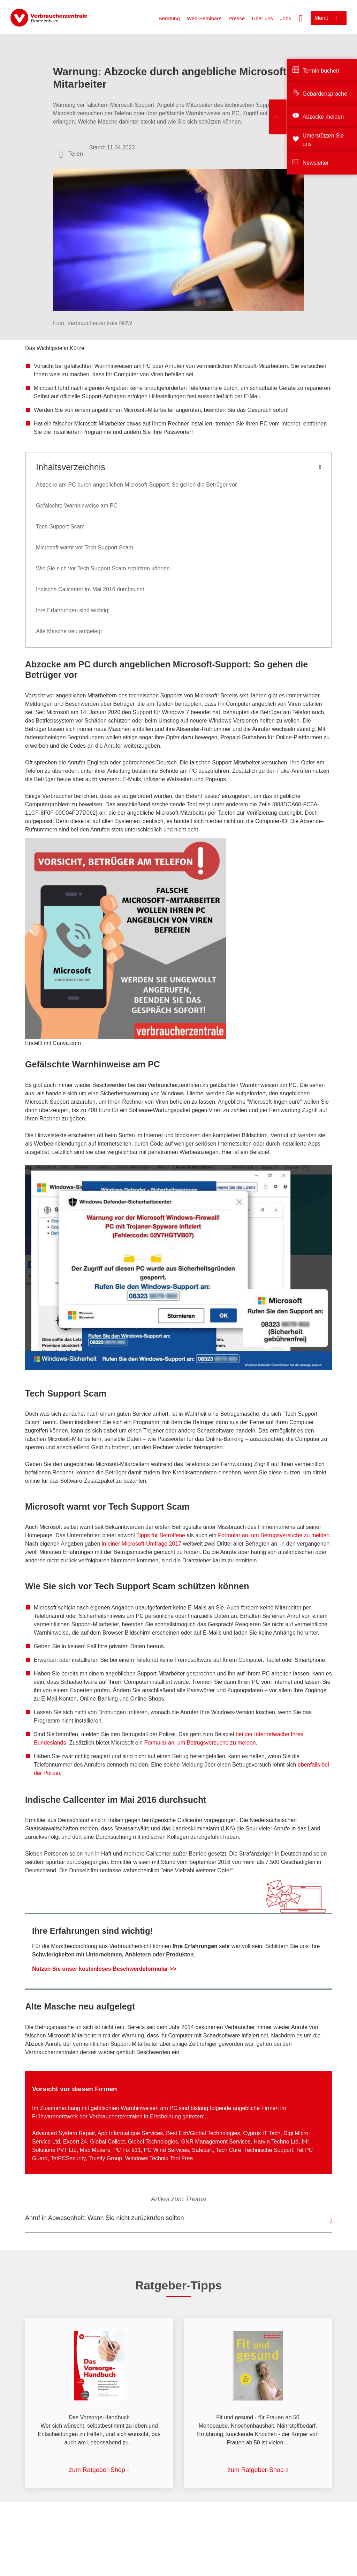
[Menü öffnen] (329, 18)
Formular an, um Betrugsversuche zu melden (273, 1535)
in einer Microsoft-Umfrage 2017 (142, 1544)
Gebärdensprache (325, 94)
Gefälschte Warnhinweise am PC (76, 506)
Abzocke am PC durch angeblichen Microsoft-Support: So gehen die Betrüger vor (136, 485)
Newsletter (316, 163)
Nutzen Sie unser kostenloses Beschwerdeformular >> (104, 1969)
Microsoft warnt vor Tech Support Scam (84, 547)
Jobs (285, 18)
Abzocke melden (323, 117)
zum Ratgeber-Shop (97, 2469)
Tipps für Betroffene (160, 1535)
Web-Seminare (204, 18)
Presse (237, 18)
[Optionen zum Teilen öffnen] (71, 153)
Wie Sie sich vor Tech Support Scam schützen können (103, 568)
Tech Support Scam (60, 527)
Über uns (262, 18)
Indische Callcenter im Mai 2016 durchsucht (90, 589)
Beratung (169, 18)
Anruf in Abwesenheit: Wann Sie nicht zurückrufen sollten (104, 2217)
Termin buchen (321, 71)
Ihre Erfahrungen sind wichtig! (73, 610)
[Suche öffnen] (301, 17)
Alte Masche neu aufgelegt (69, 631)
